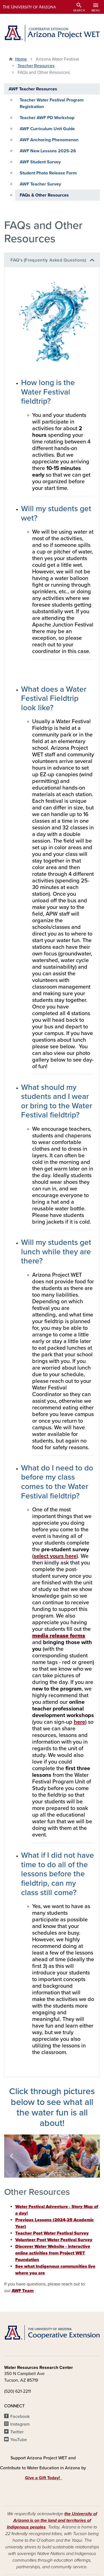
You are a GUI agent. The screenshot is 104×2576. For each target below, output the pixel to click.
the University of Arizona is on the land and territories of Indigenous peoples (52, 2520)
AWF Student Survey (40, 162)
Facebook (20, 2416)
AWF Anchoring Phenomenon (49, 140)
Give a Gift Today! (43, 2478)
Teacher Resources (35, 66)
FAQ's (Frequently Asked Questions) (48, 260)
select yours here (55, 1556)
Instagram (20, 2424)
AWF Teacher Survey (40, 184)
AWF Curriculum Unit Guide (47, 129)
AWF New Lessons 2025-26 (48, 151)
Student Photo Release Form (48, 173)
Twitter (17, 2432)
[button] (11, 2156)
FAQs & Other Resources (44, 195)
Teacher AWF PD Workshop (47, 118)
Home (21, 59)
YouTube (18, 2439)
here (79, 1722)
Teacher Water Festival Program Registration (52, 103)
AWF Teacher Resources (33, 89)
